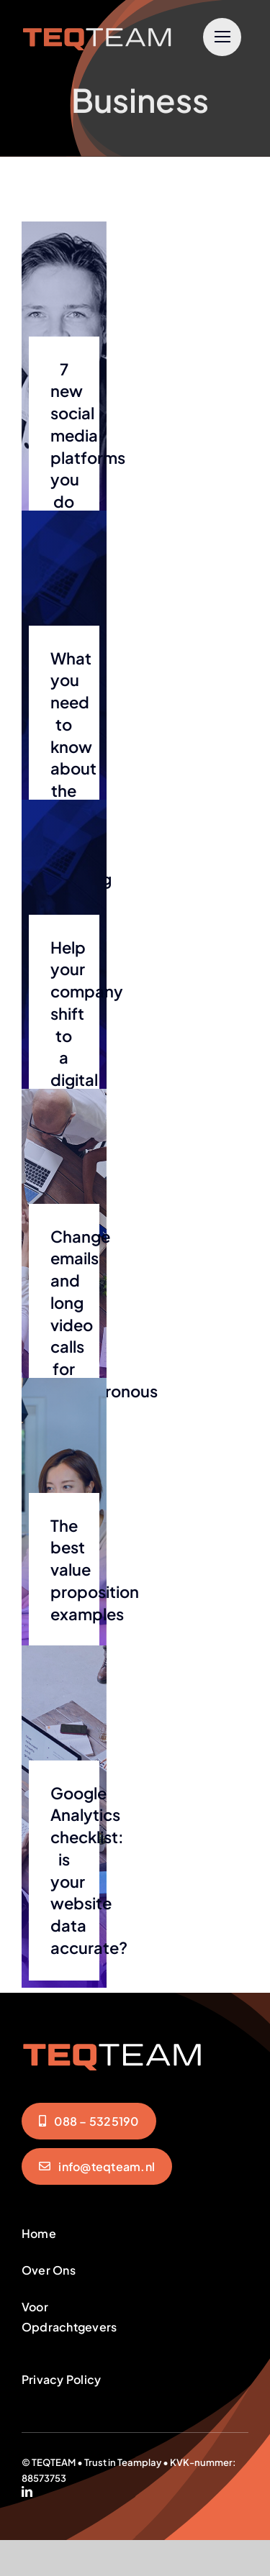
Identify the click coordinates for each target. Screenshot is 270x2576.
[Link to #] (222, 37)
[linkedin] (27, 2491)
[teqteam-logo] (97, 27)
